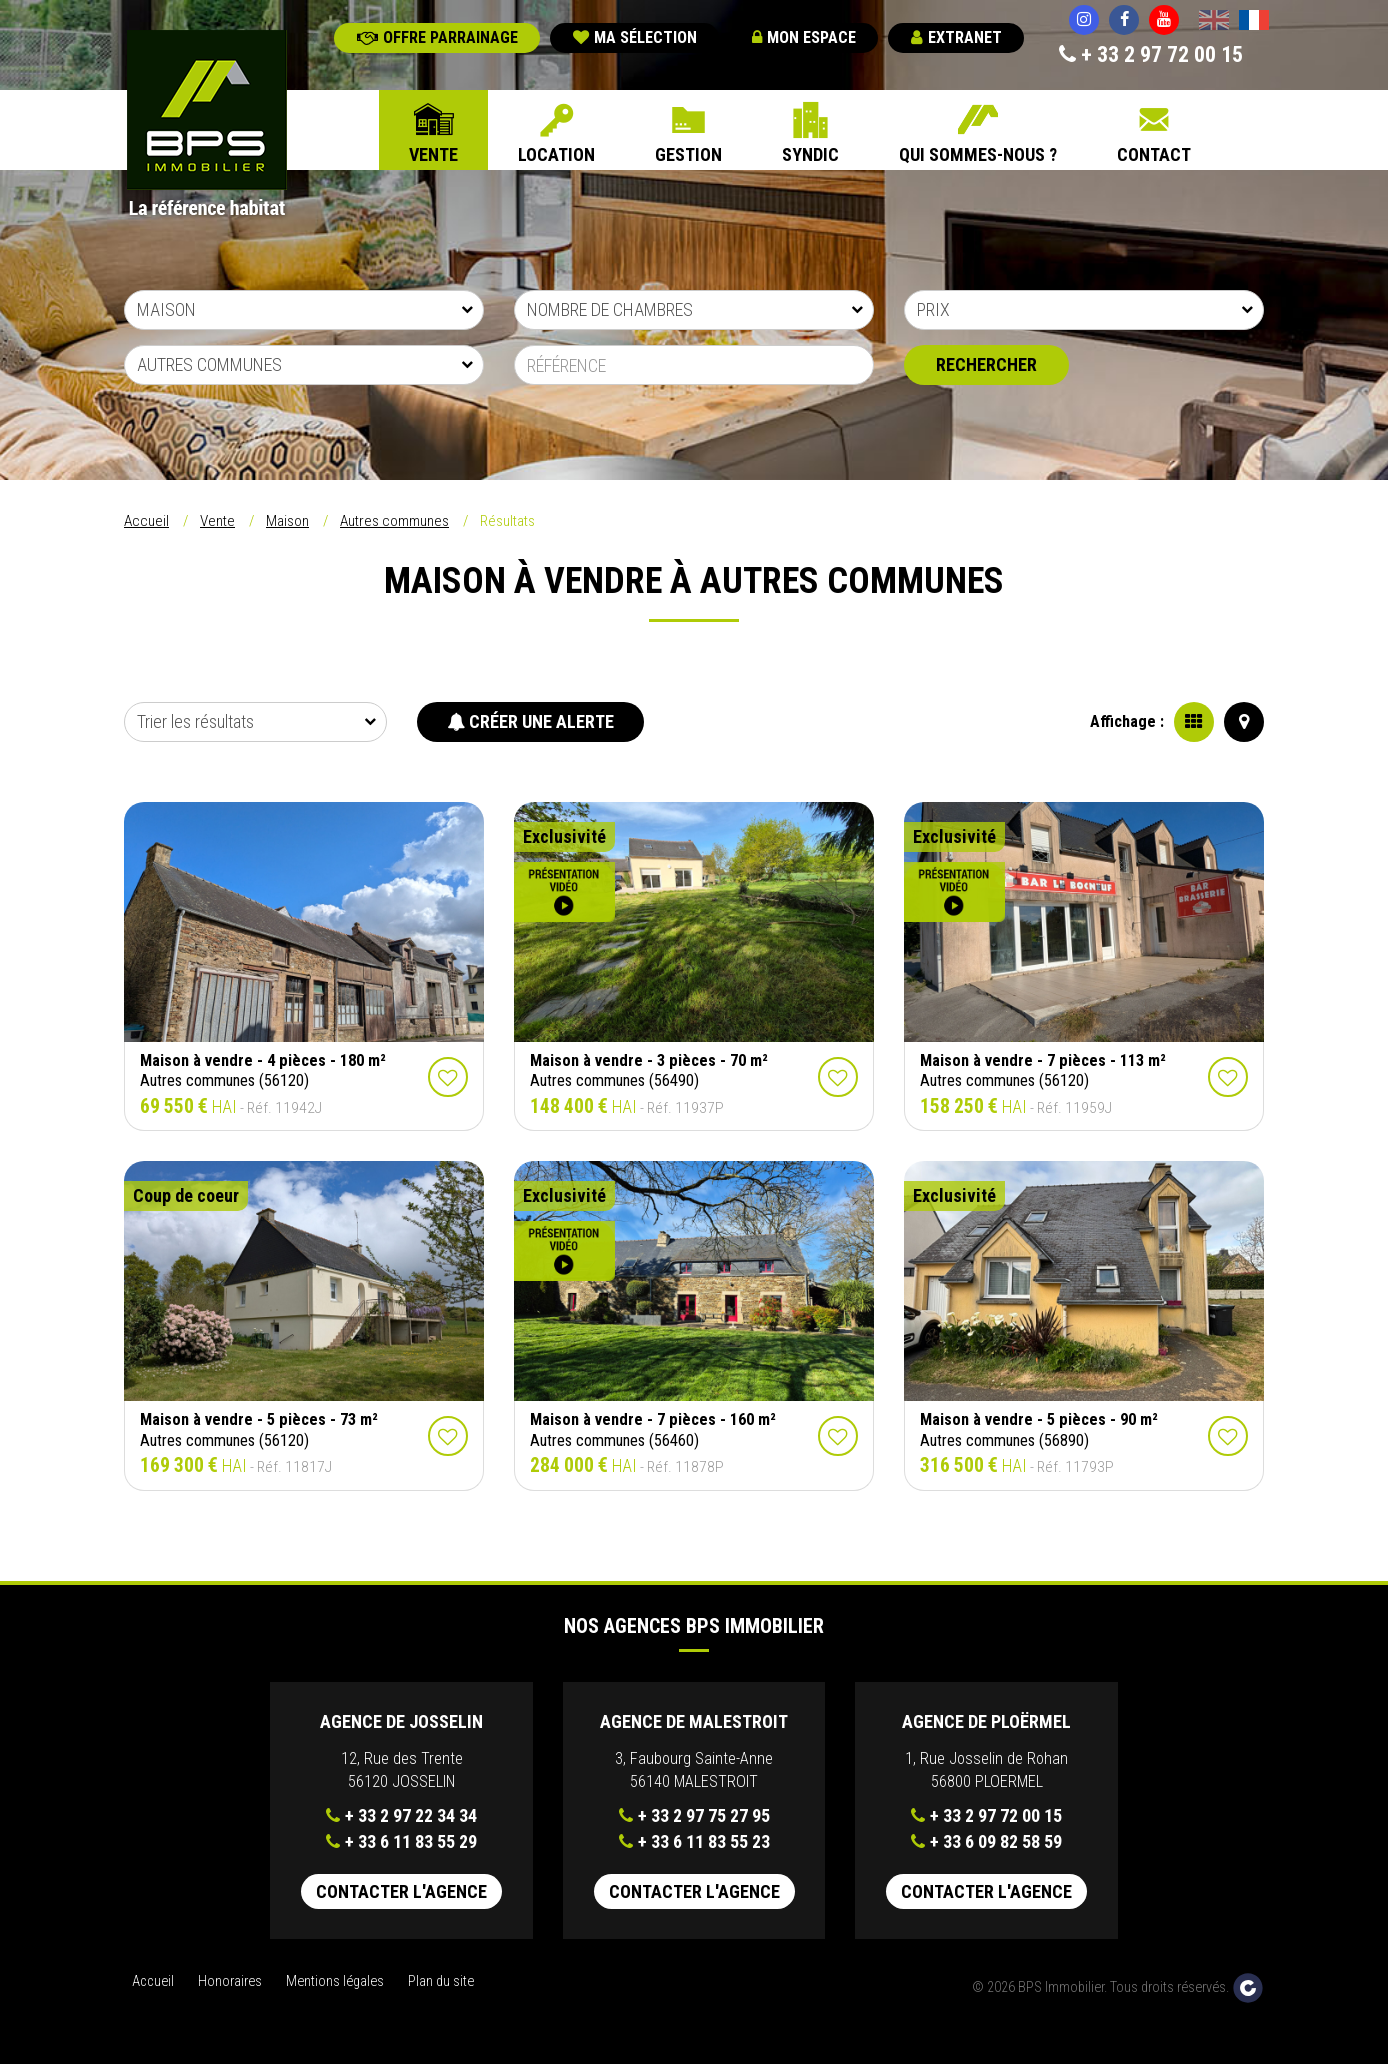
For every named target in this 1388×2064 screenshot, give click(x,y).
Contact (1154, 154)
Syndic (810, 154)
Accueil (146, 521)
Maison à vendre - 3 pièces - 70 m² (649, 1060)
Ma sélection (635, 37)
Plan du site (441, 1981)
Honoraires (230, 1981)
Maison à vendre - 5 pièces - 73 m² (259, 1419)
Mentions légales (335, 1981)
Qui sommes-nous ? (978, 154)
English (1214, 22)
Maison (287, 521)
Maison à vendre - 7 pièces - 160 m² (653, 1419)
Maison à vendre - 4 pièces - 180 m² (263, 1060)
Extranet (956, 37)
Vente (433, 154)
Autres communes (394, 521)
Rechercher (986, 364)
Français (1254, 22)
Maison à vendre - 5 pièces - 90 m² (1039, 1419)
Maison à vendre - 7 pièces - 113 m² (1043, 1060)
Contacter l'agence (401, 1891)
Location (556, 154)
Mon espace (804, 37)
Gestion (688, 154)
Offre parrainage (437, 37)
